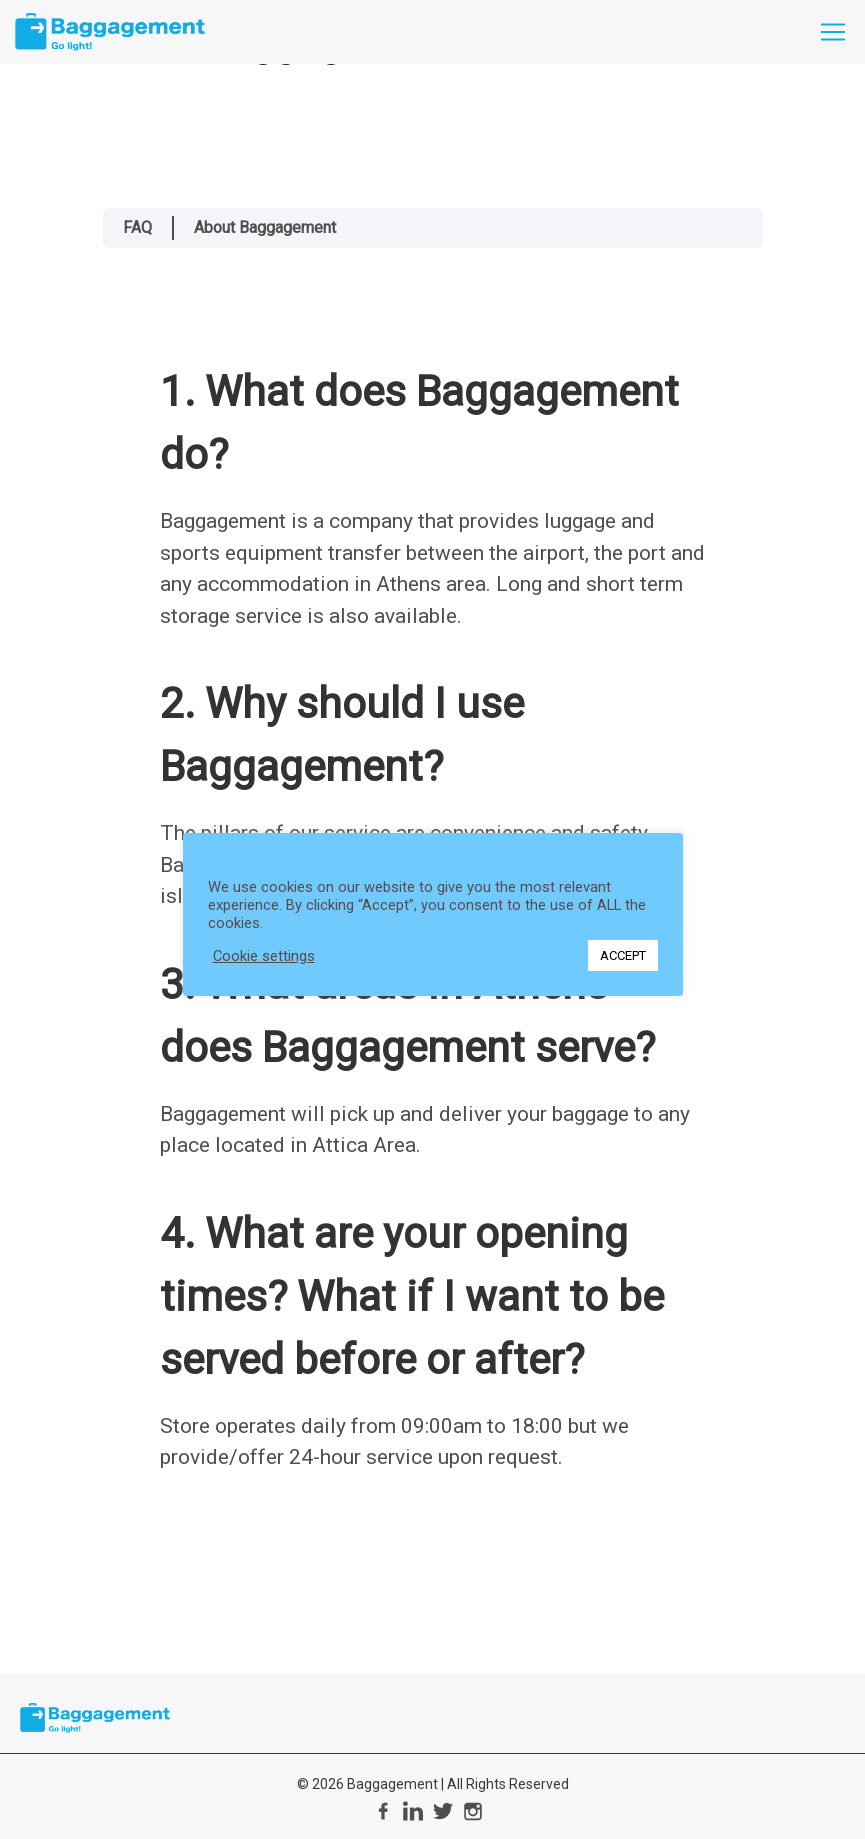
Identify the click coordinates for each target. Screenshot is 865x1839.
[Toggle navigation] (833, 32)
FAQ (137, 227)
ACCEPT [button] (623, 955)
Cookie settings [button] (264, 956)
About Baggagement (265, 227)
